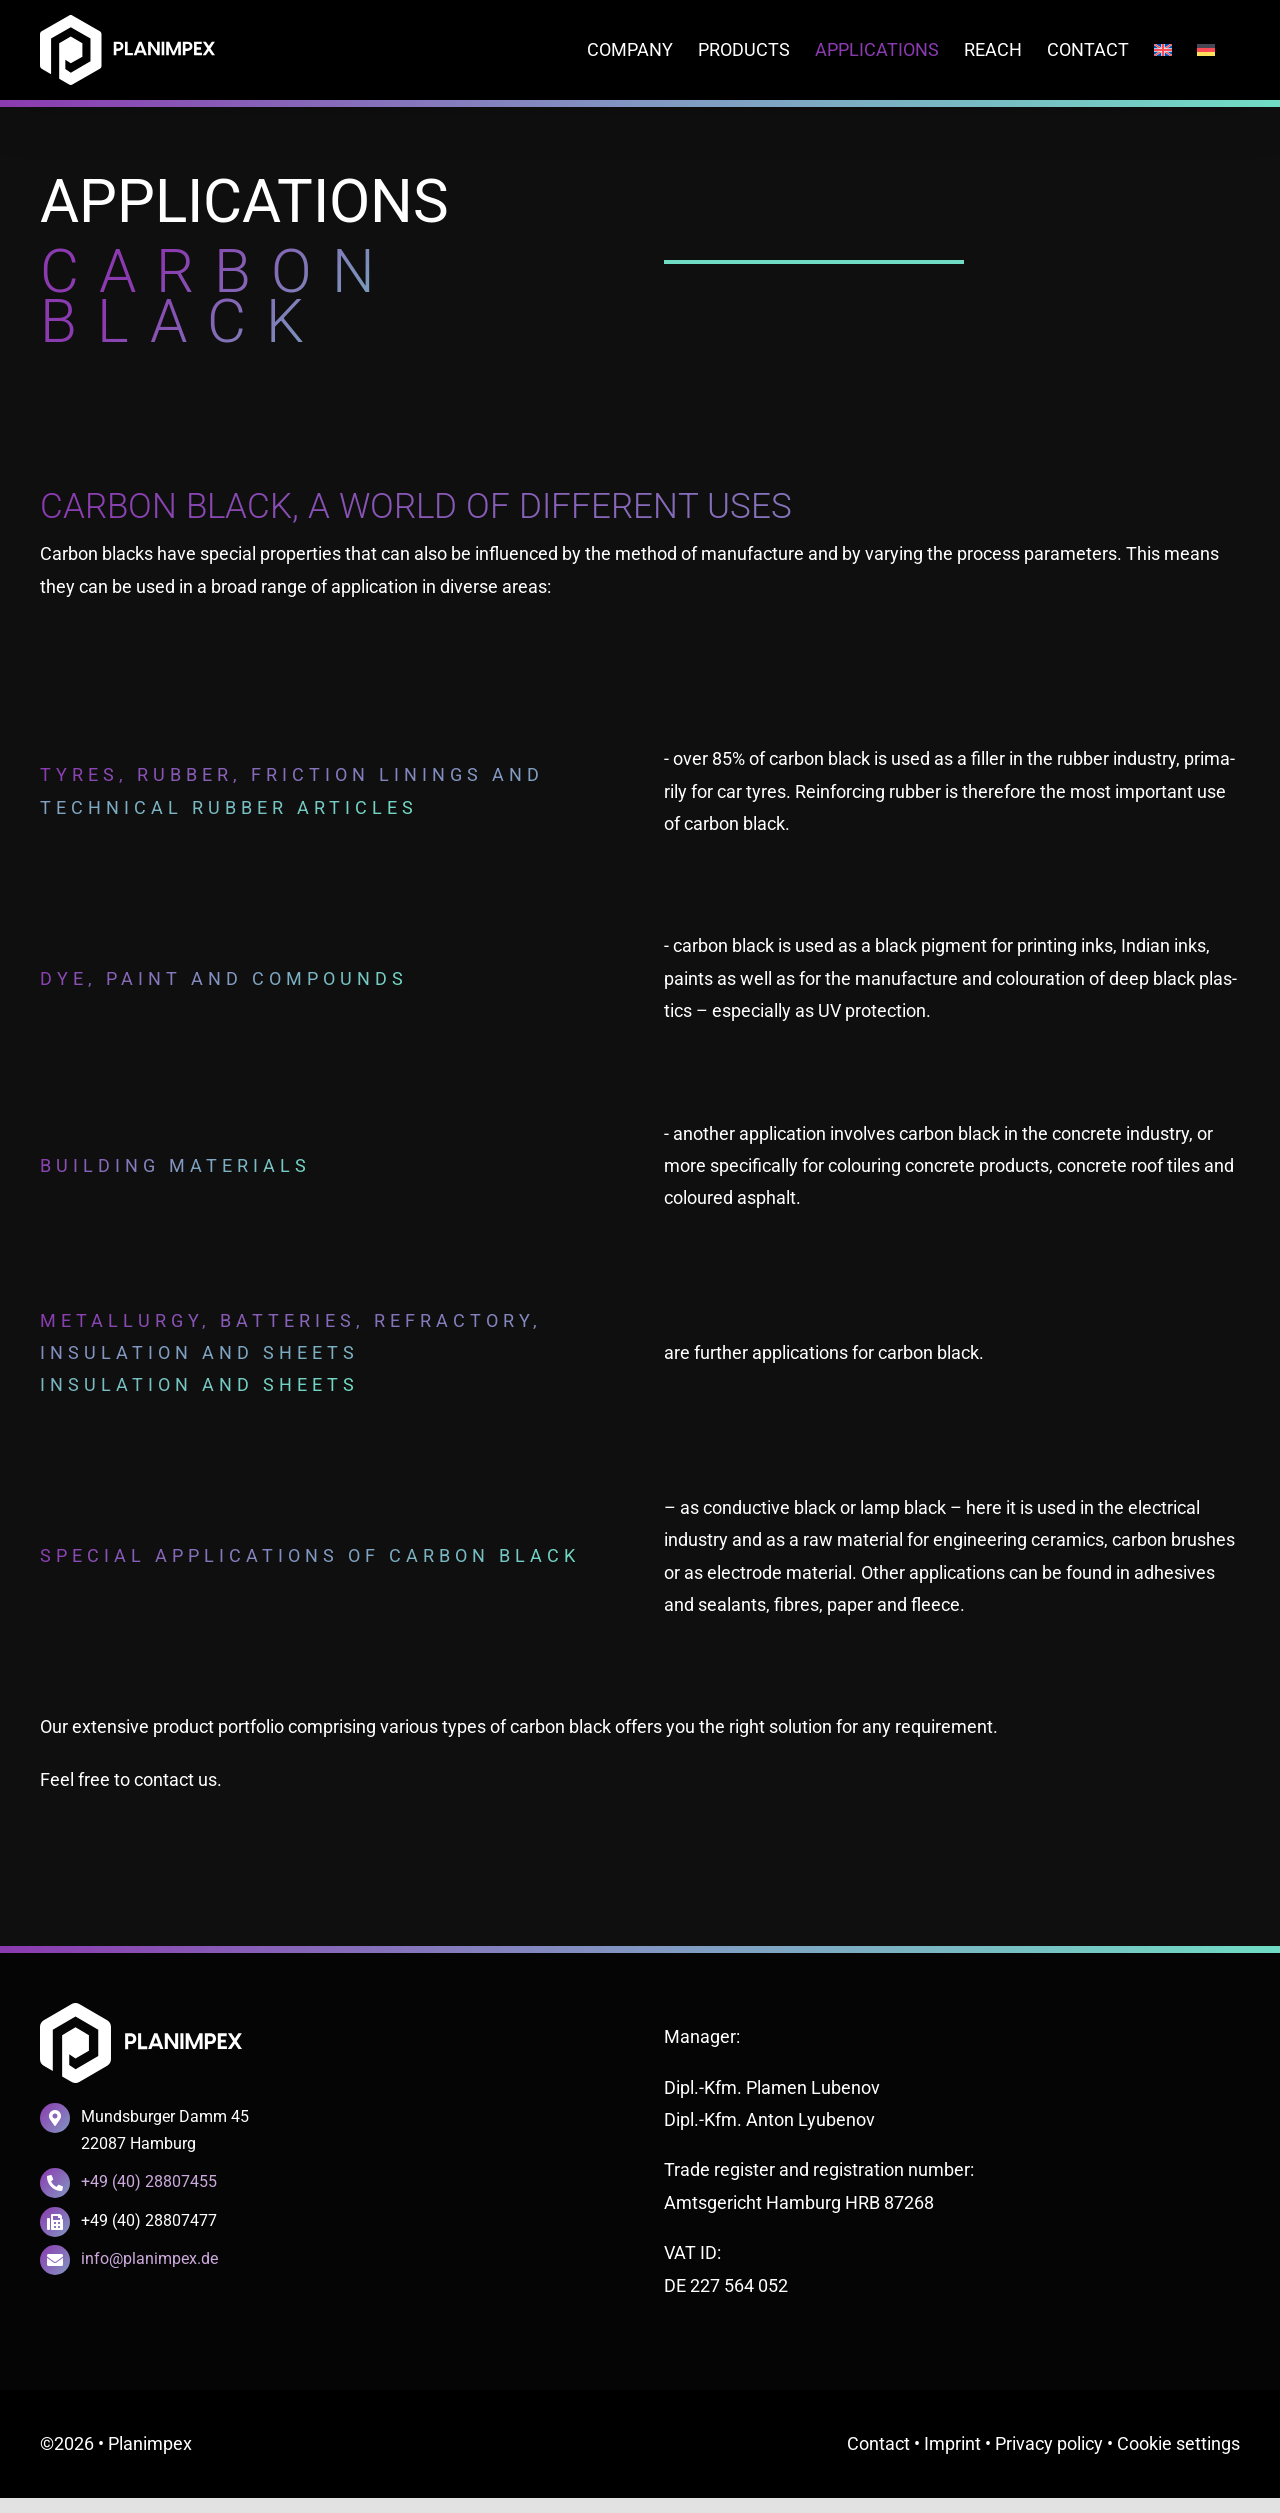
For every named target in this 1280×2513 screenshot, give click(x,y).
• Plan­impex (145, 2443)
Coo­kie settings (1178, 2443)
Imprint (952, 2443)
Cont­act (878, 2443)
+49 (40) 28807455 (149, 2181)
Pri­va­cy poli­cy (1049, 2443)
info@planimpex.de (149, 2258)
